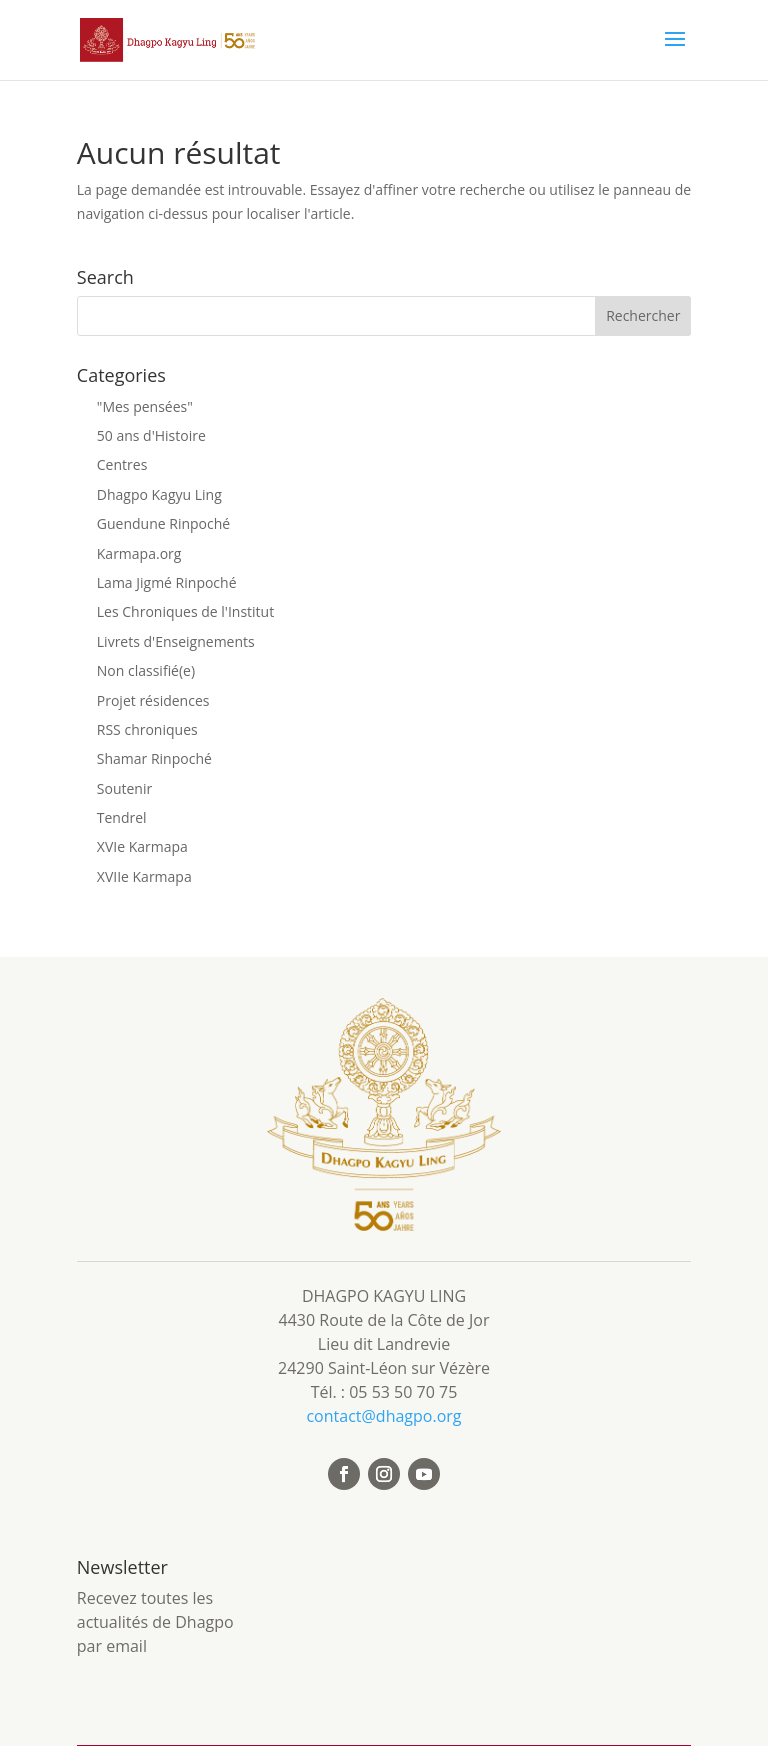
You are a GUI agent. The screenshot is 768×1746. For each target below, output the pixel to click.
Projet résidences (153, 700)
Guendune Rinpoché (163, 523)
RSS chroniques (147, 729)
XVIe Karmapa (142, 846)
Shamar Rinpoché (154, 758)
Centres (122, 464)
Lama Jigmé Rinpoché (167, 582)
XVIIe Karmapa (144, 876)
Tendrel (122, 817)
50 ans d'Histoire (151, 435)
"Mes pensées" (145, 406)
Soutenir (124, 788)
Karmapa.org (139, 553)
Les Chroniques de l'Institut (185, 611)
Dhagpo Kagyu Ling (159, 494)
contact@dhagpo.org (383, 1416)
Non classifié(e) (146, 670)
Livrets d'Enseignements (176, 641)
